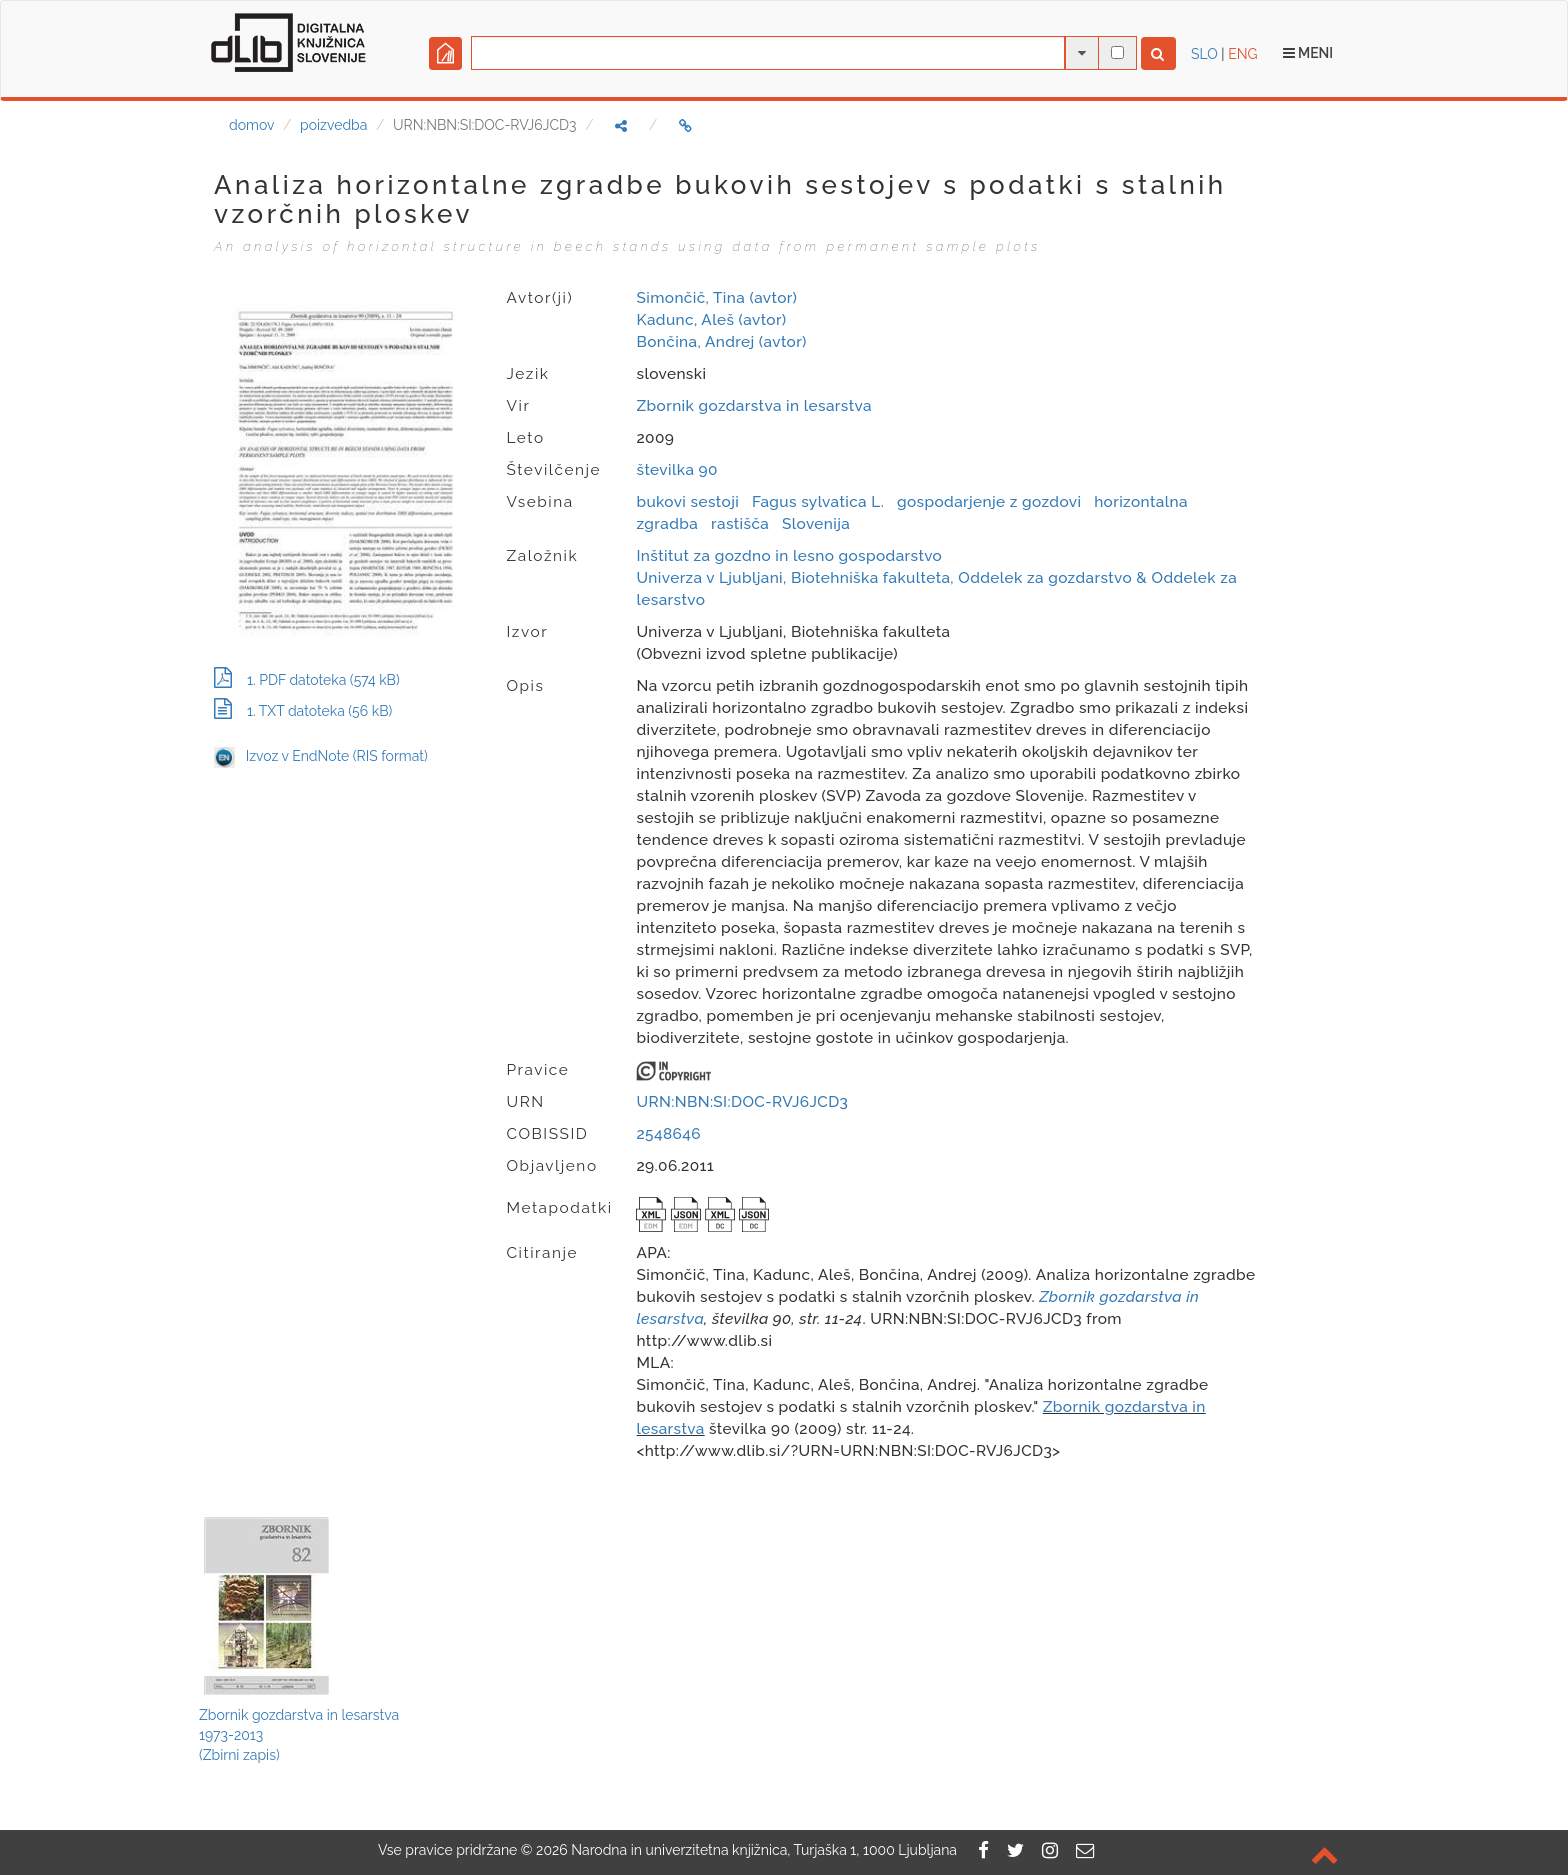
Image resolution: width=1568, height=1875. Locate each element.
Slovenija (816, 524)
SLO (1204, 54)
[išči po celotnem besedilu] (1117, 52)
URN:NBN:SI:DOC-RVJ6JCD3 (742, 1102)
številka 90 (676, 470)
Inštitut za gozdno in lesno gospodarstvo (789, 556)
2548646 (668, 1134)
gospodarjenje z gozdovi (989, 502)
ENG (1242, 54)
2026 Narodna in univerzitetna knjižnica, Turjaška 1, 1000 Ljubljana (746, 1850)
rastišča (740, 524)
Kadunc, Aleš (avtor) (711, 320)
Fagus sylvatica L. (818, 502)
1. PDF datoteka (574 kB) (307, 680)
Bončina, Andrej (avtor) (721, 342)
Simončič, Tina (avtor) (716, 298)
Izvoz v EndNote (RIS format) (321, 756)
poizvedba (333, 125)
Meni (1308, 53)
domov (251, 125)
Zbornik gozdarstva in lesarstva (753, 406)
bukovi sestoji (687, 502)
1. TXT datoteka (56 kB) (303, 711)
